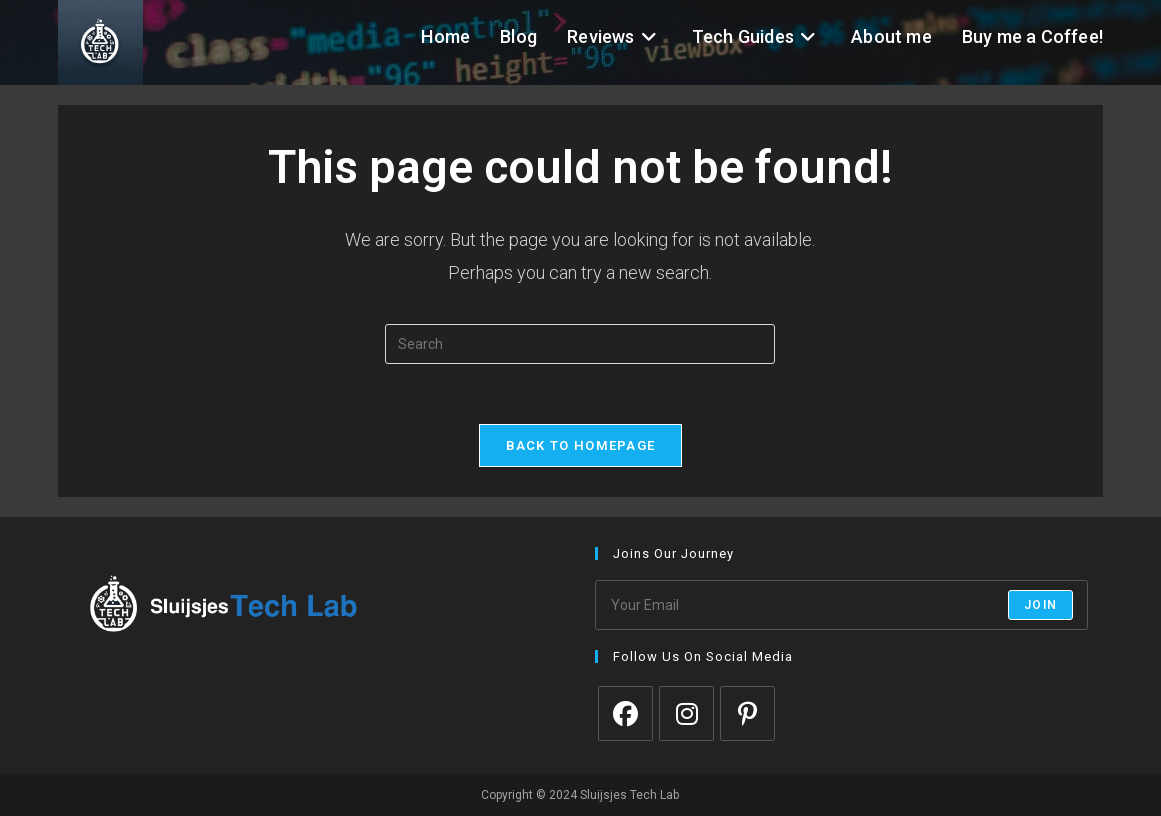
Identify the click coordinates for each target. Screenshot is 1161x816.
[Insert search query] (580, 344)
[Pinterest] (747, 713)
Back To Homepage (581, 445)
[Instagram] (686, 713)
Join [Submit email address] (1040, 605)
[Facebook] (625, 713)
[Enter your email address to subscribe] (841, 605)
